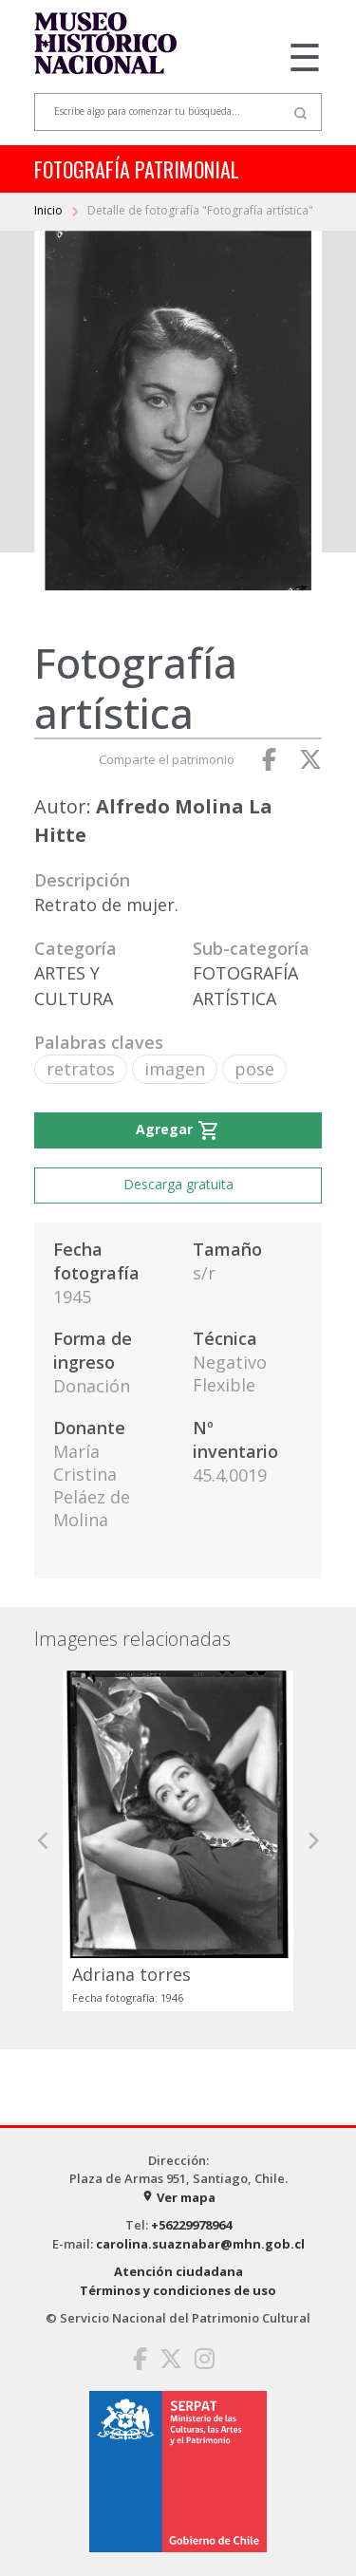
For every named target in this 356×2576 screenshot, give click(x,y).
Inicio (50, 210)
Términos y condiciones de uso (178, 2290)
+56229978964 (191, 2224)
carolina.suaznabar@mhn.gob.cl (200, 2243)
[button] (43, 1841)
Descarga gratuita (178, 1184)
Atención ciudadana (178, 2271)
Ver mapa (178, 2197)
